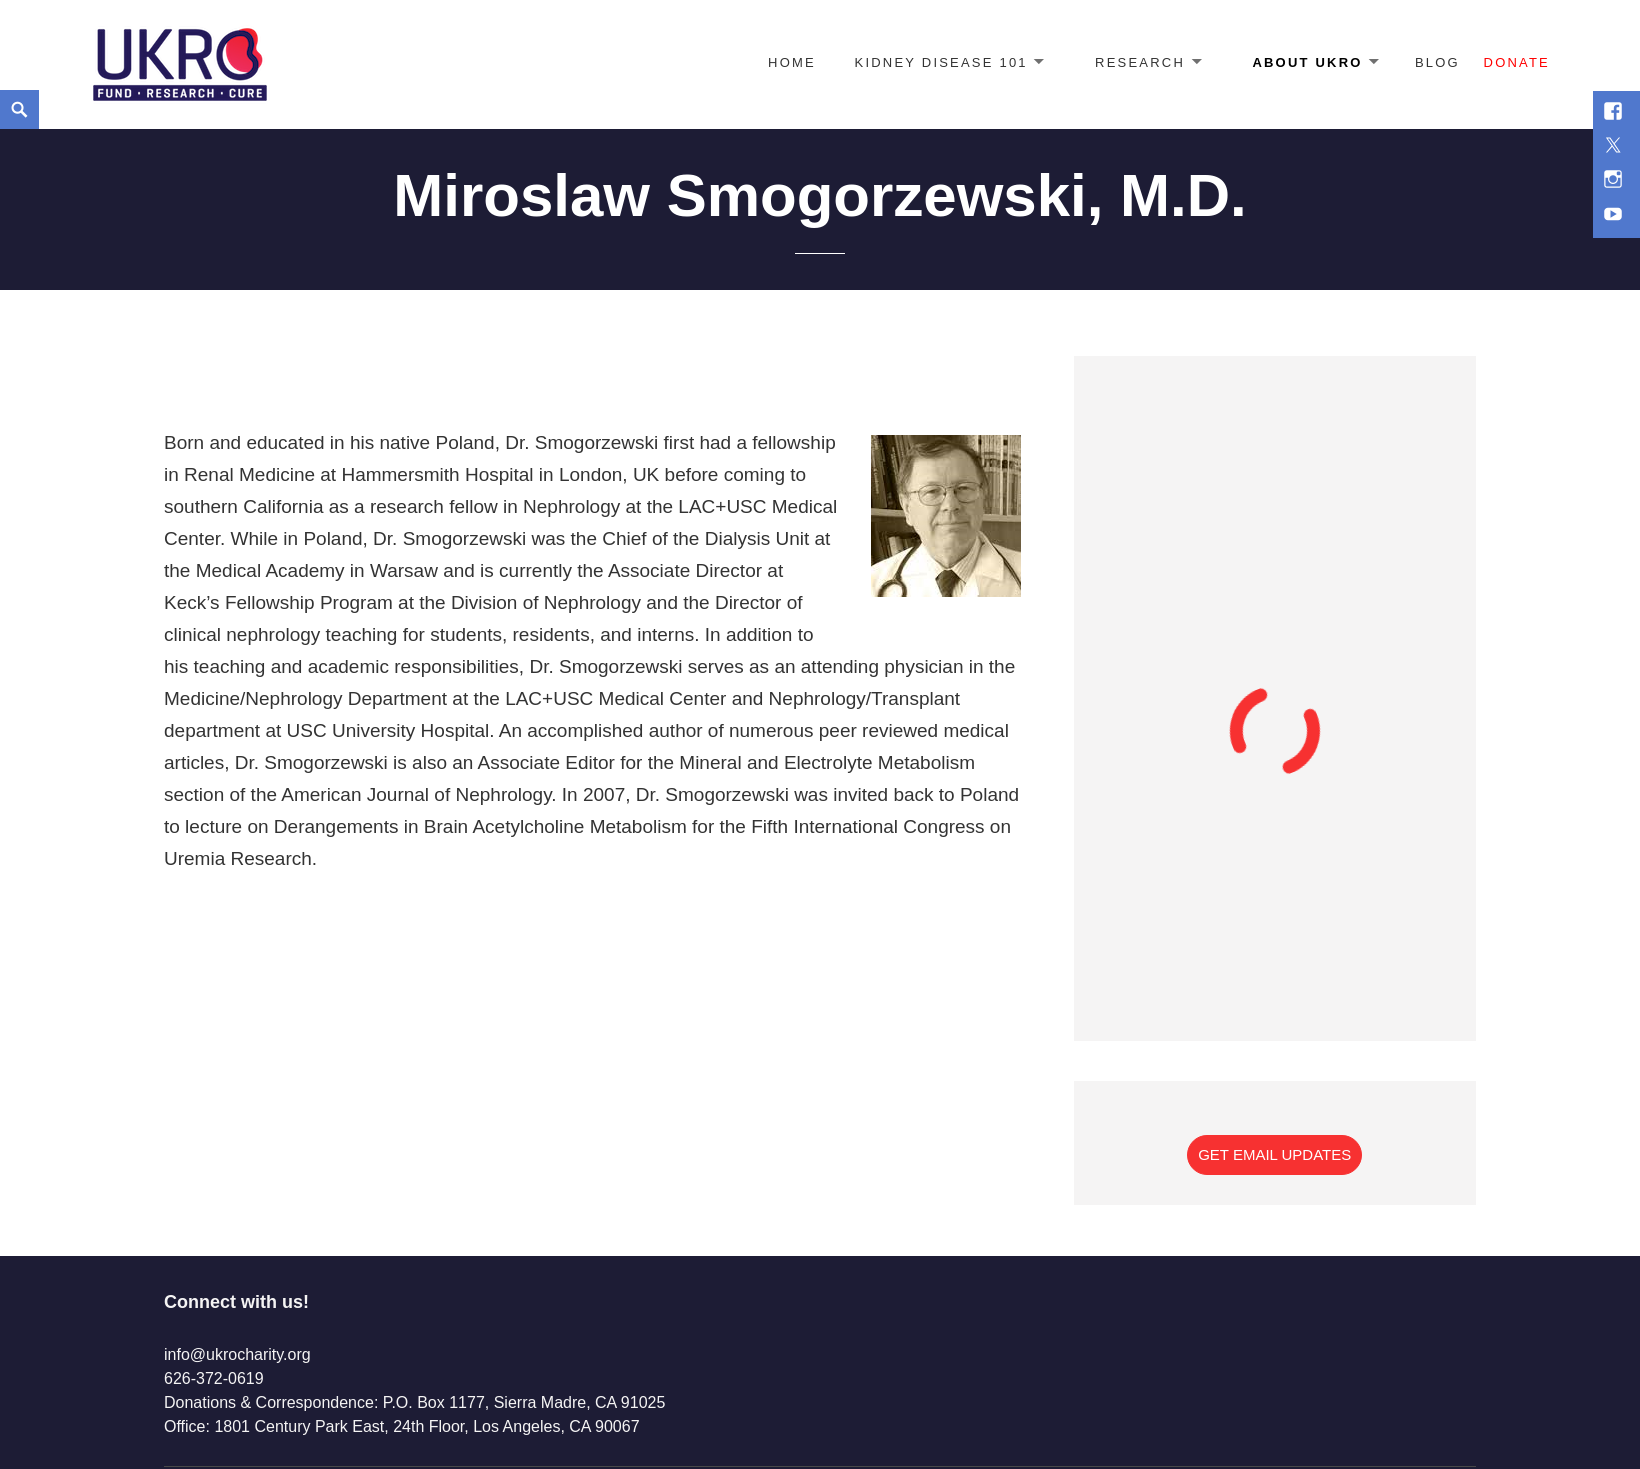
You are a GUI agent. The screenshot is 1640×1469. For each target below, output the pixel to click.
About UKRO (1307, 62)
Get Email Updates (1274, 1154)
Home (792, 62)
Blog (1437, 62)
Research (1140, 62)
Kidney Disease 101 (941, 62)
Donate (1517, 62)
